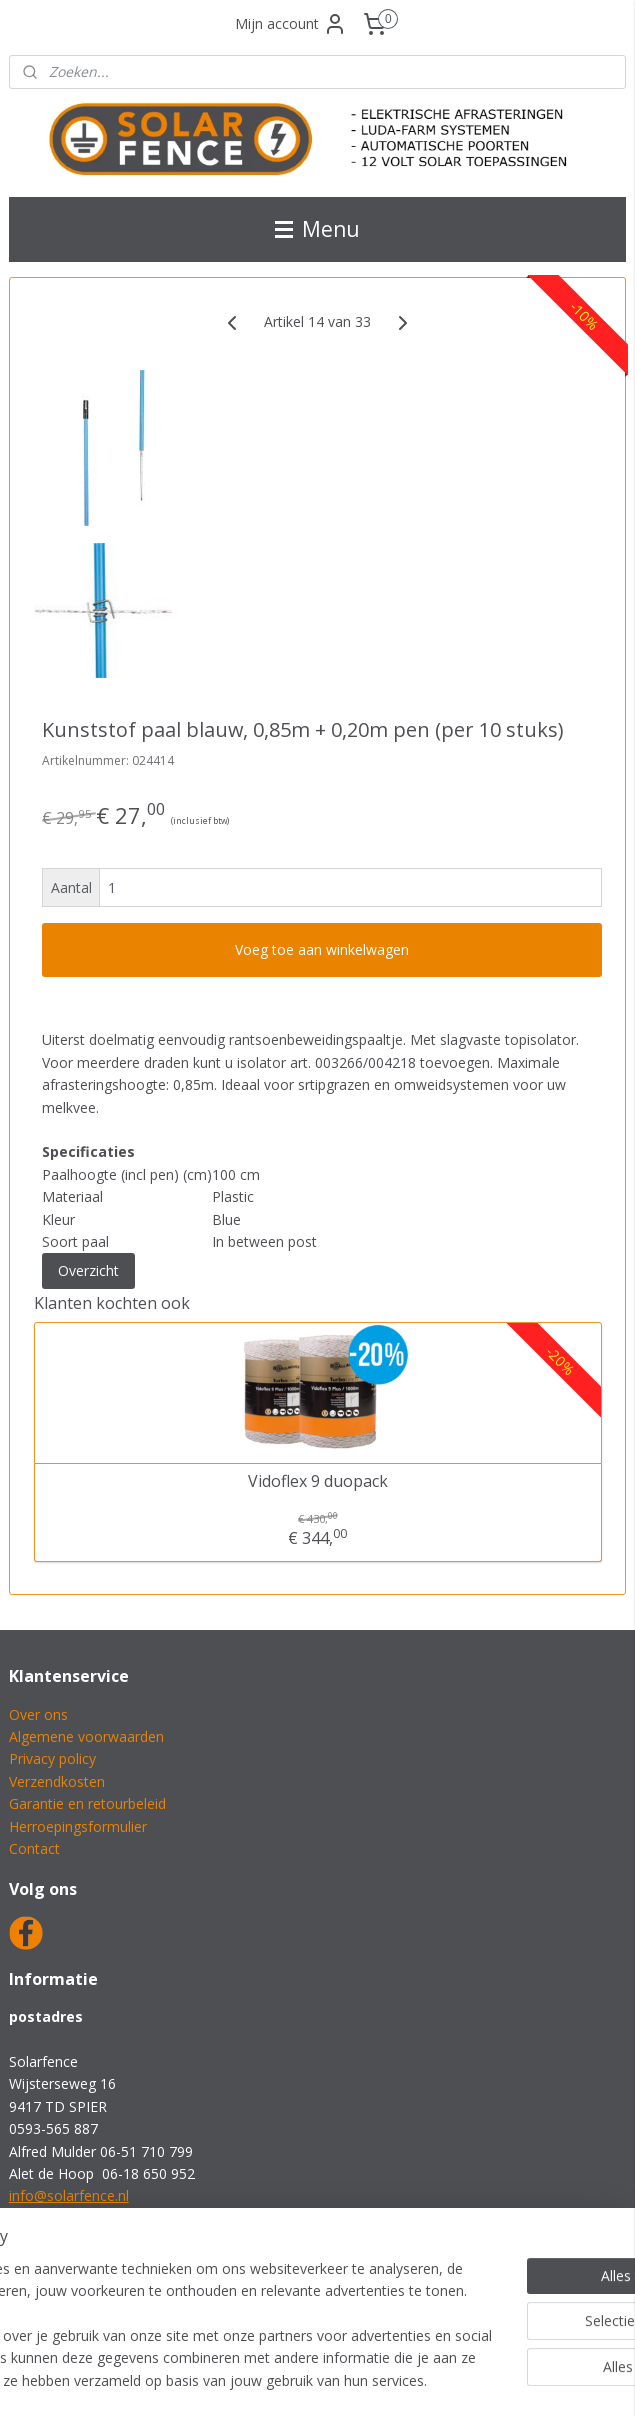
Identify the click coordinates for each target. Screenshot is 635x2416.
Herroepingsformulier (78, 1826)
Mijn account (291, 24)
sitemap (254, 2379)
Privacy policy (52, 1758)
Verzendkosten (57, 1781)
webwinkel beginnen (373, 2379)
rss (296, 2379)
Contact (34, 1848)
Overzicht (88, 1271)
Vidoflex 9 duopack (318, 1482)
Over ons (38, 1714)
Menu (317, 229)
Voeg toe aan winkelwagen (322, 950)
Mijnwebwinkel (547, 2379)
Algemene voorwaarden (86, 1736)
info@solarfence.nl (69, 2195)
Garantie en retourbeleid (87, 1803)
